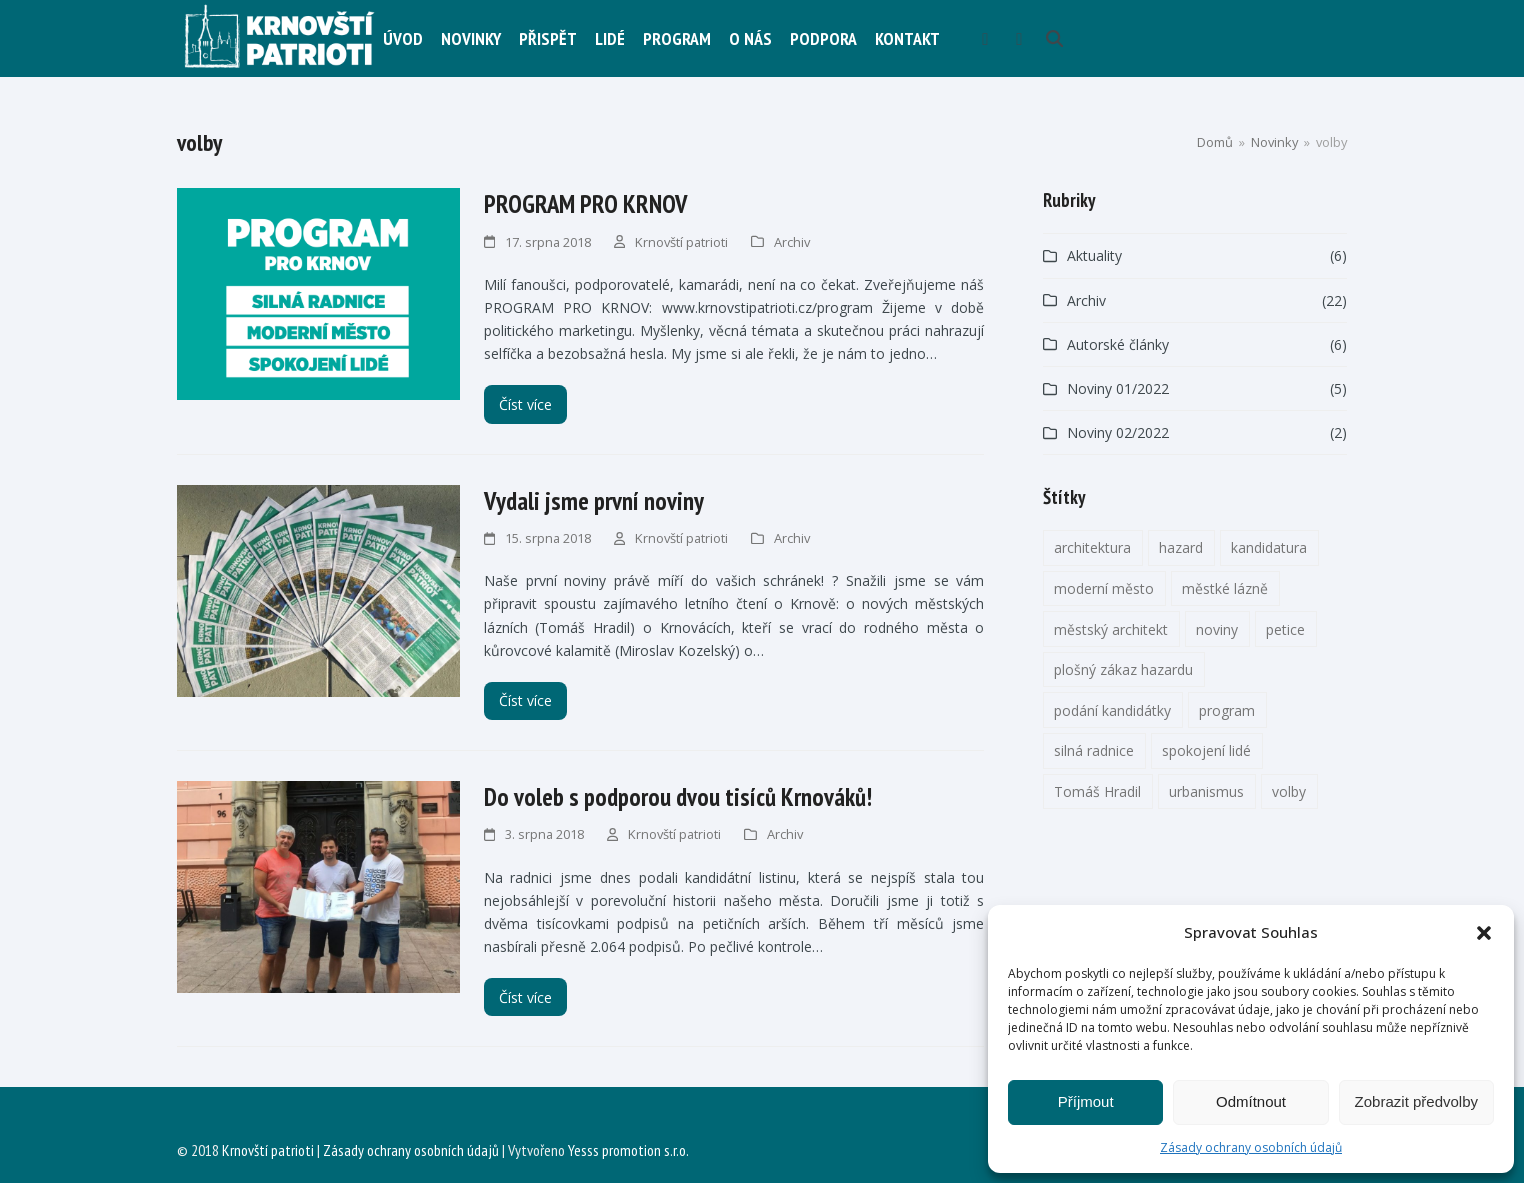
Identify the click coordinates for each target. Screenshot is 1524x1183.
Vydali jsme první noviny (594, 501)
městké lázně (1225, 588)
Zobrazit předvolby (1416, 1101)
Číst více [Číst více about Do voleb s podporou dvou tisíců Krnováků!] (525, 997)
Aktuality (1094, 255)
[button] (1484, 933)
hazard (1181, 547)
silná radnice (1094, 750)
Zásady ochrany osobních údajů (1251, 1147)
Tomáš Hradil (1097, 791)
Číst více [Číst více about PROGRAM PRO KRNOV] (525, 404)
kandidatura (1269, 547)
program (1227, 710)
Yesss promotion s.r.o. (628, 1150)
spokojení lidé (1206, 750)
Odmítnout (1251, 1101)
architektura (1092, 547)
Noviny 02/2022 (1118, 432)
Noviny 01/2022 (1118, 388)
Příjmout (1086, 1101)
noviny (1217, 629)
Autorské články (1118, 344)
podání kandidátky (1112, 710)
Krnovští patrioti (681, 242)
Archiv (792, 242)
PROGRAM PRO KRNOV (585, 204)
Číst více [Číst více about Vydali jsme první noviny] (525, 700)
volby (1289, 791)
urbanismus (1206, 791)
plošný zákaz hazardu (1123, 669)
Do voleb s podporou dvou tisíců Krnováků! (678, 797)
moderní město (1104, 588)
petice (1285, 629)
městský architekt (1111, 629)
